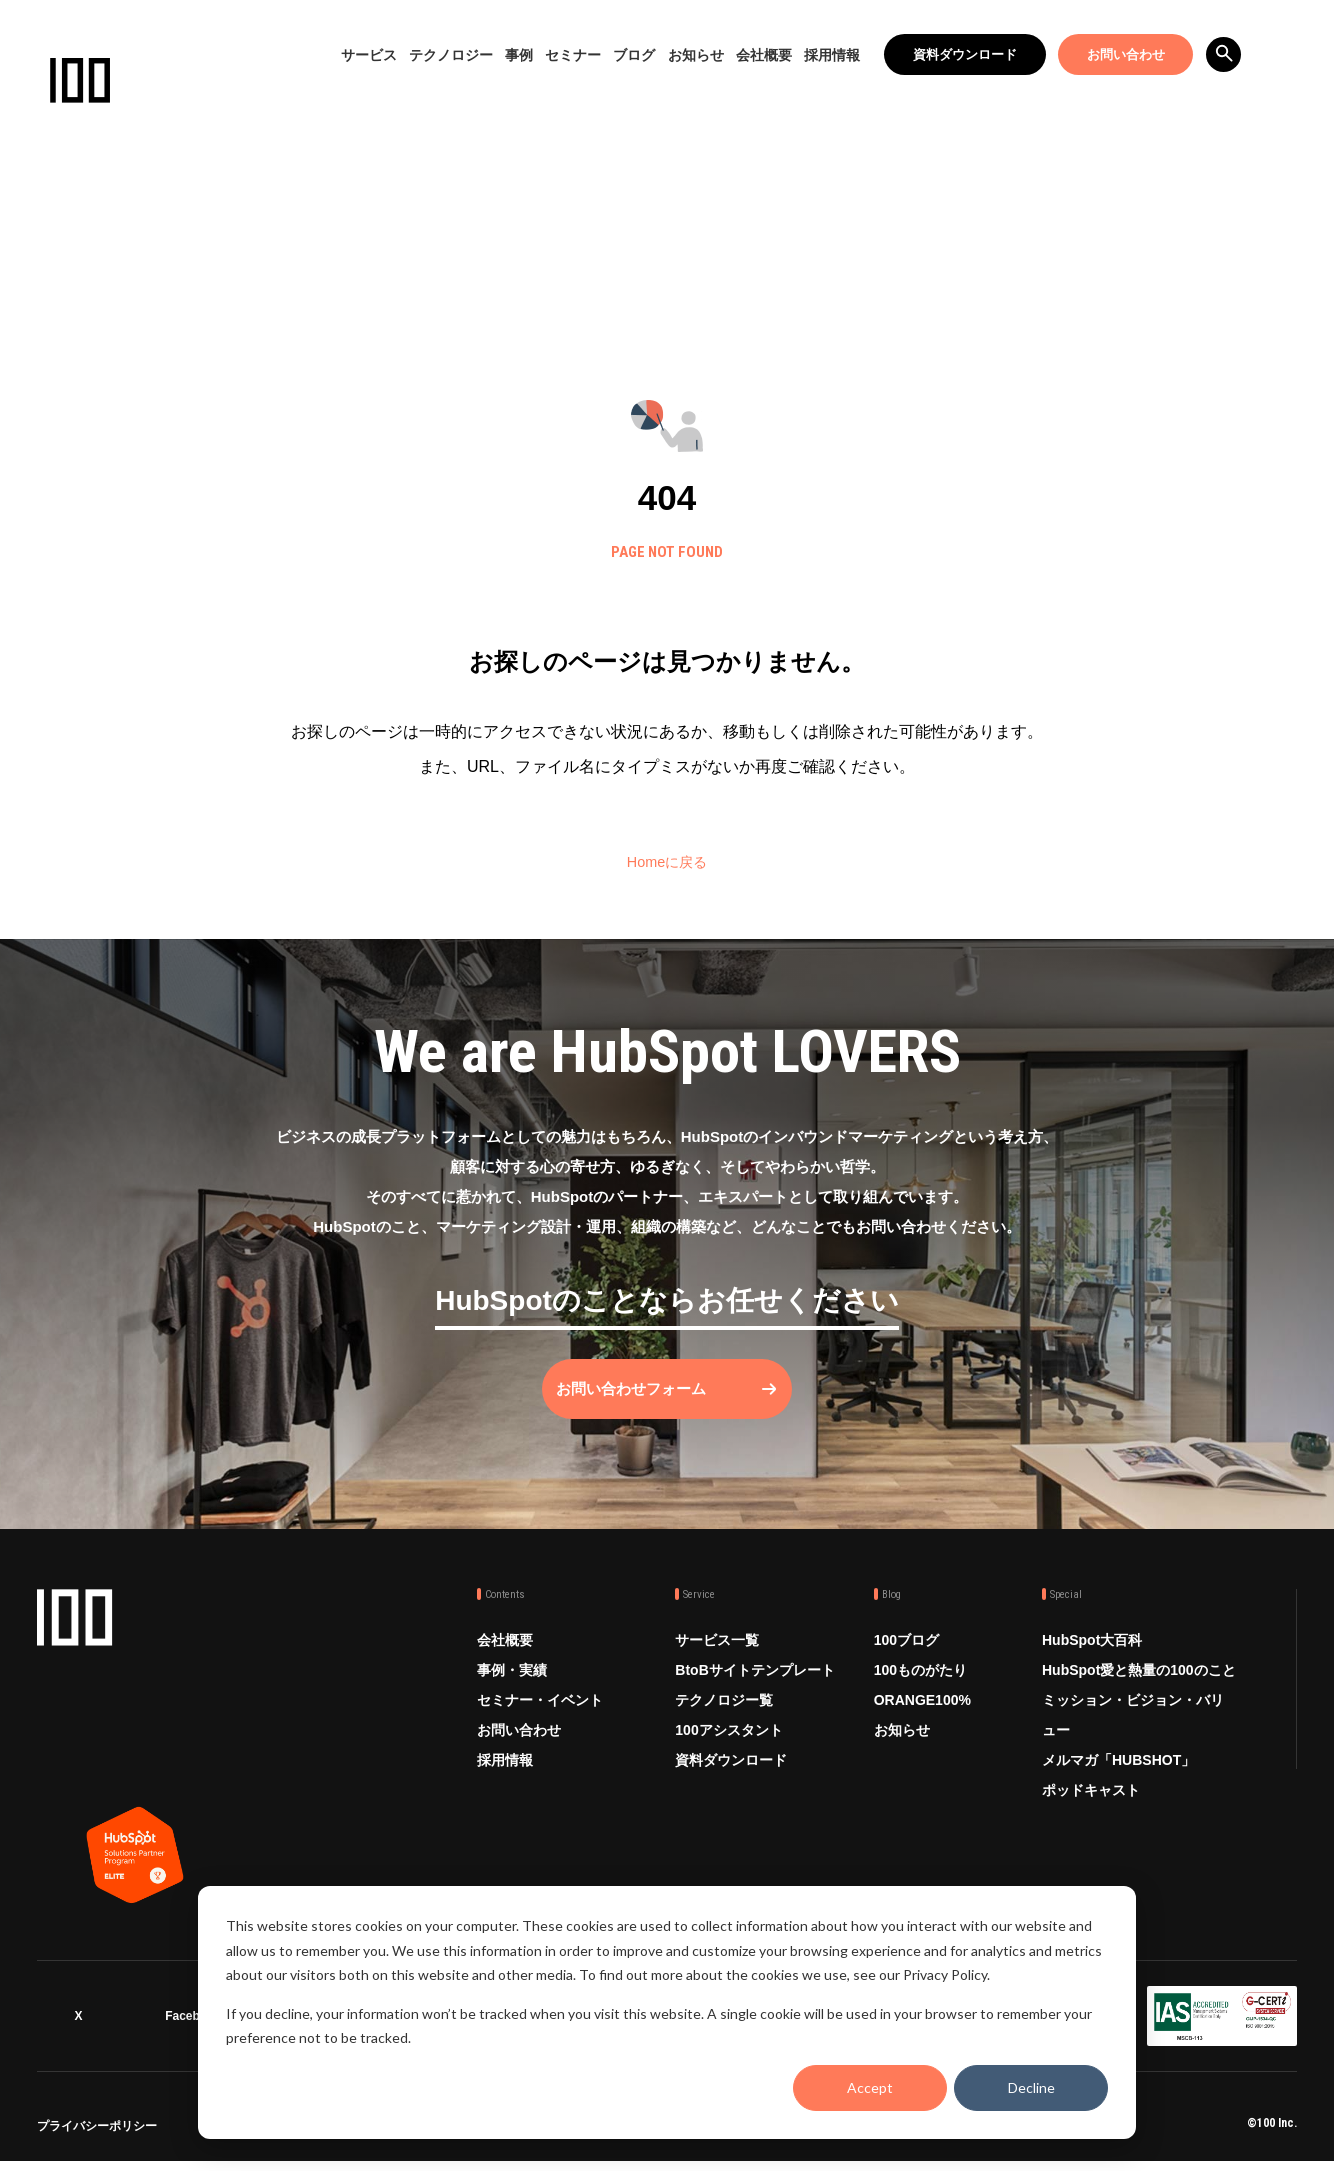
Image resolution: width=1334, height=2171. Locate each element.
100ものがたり (920, 1687)
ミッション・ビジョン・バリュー (1133, 1732)
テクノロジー (451, 55)
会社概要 (764, 55)
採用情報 (832, 55)
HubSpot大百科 (1092, 1657)
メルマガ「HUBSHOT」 (1118, 1777)
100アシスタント (728, 1747)
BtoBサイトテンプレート (754, 1687)
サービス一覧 (717, 1657)
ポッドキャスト (1091, 1807)
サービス (369, 55)
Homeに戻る (667, 861)
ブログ (634, 55)
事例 (519, 55)
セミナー (573, 55)
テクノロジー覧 (724, 1717)
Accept (870, 2087)
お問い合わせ (1126, 54)
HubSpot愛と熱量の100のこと (1139, 1687)
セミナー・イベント (540, 1717)
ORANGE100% (922, 1717)
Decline (1031, 2087)
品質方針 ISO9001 (584, 2137)
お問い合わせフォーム (647, 1405)
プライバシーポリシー (97, 2137)
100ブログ (906, 1657)
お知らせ (696, 55)
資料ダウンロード (965, 54)
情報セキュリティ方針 (346, 2137)
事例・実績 (512, 1687)
